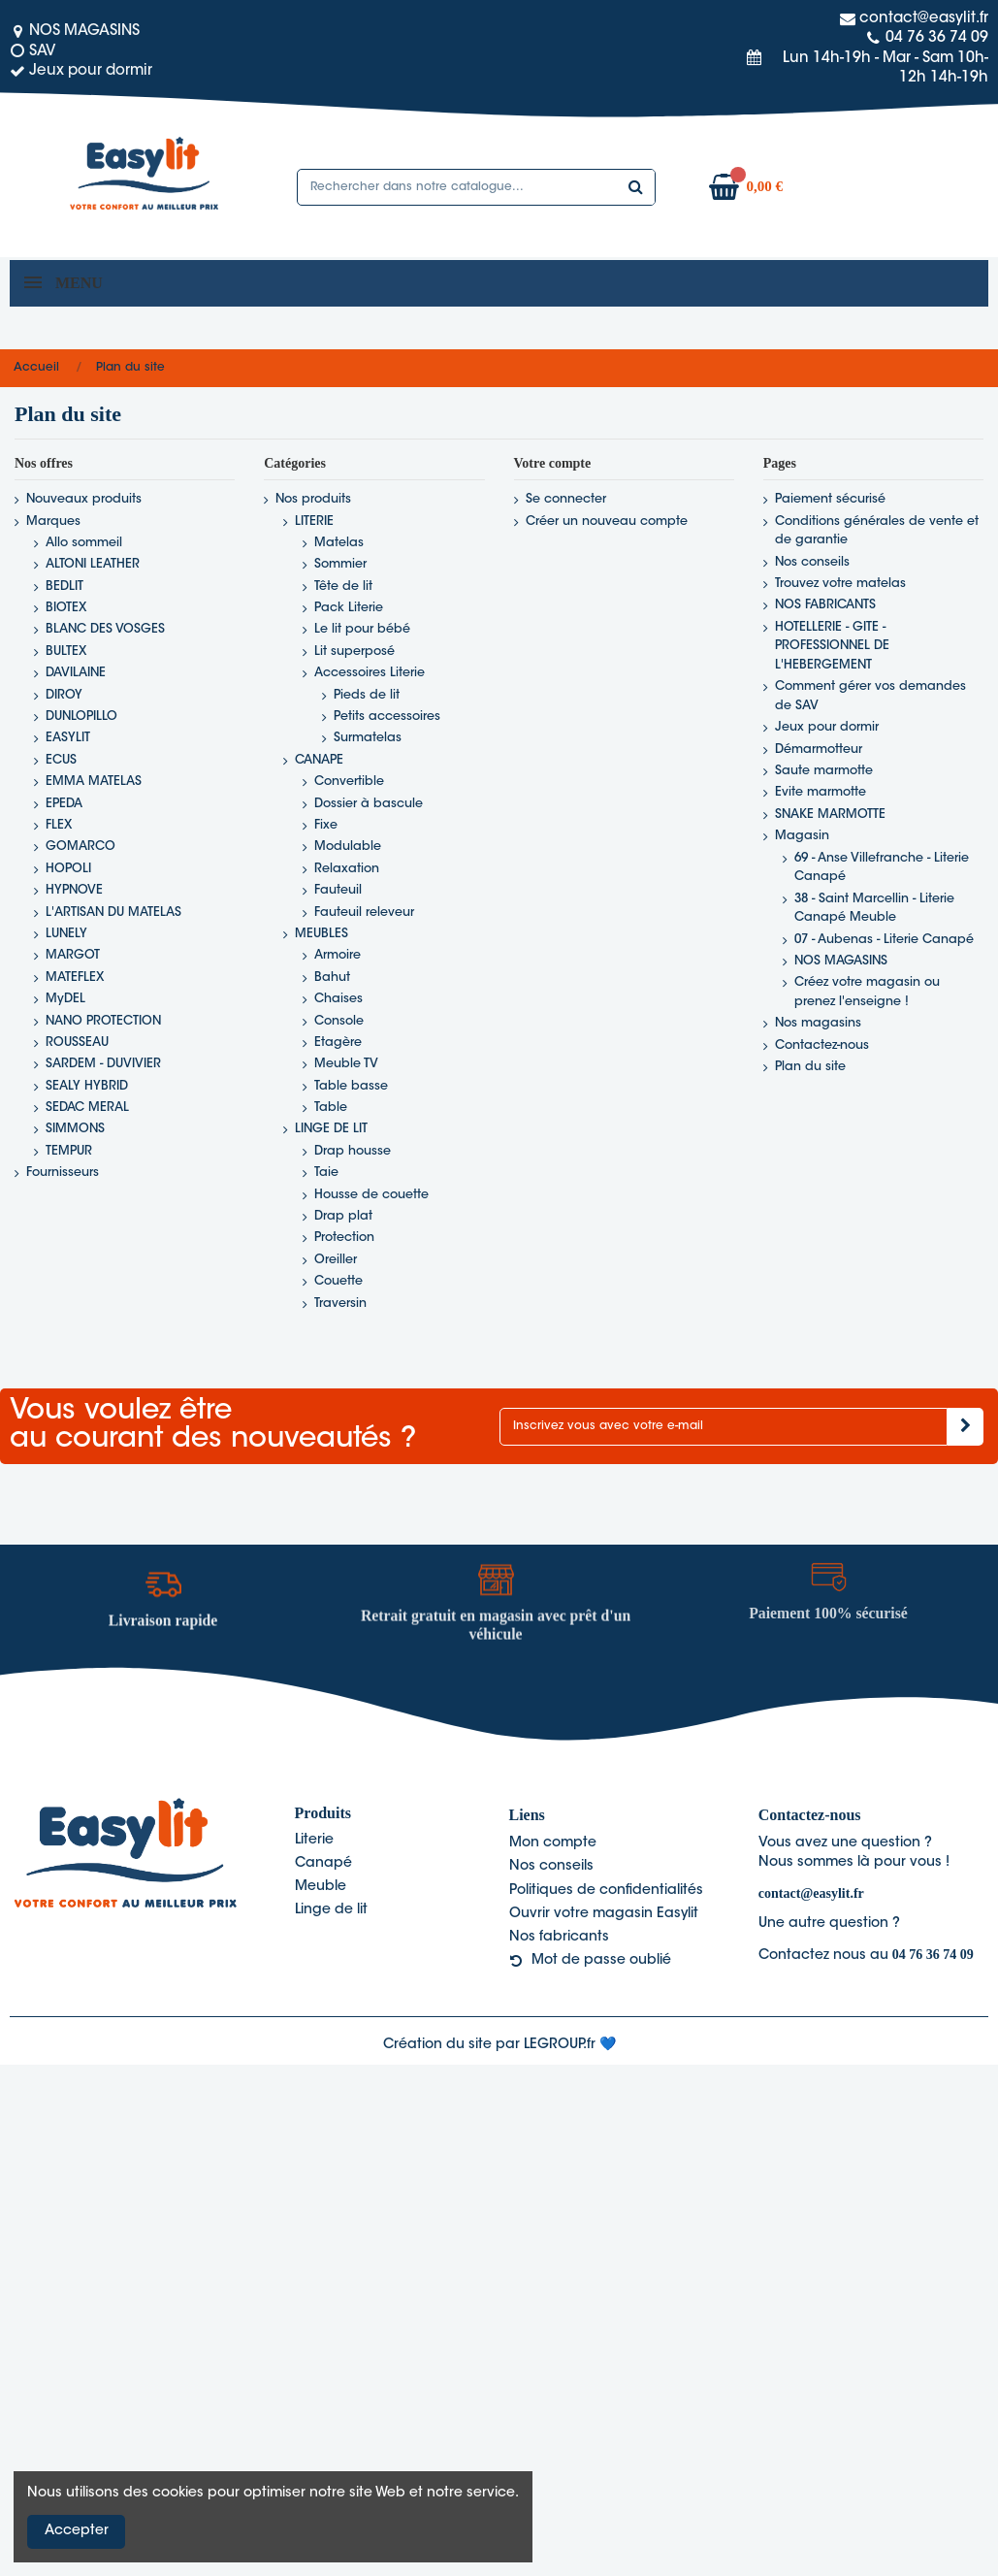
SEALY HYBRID (87, 1086)
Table (330, 1108)
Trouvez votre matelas (840, 584)
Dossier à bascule (368, 804)
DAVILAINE (76, 673)
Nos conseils (812, 563)
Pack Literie (348, 608)
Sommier (340, 565)
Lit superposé (354, 652)
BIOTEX (66, 608)
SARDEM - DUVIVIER (103, 1064)
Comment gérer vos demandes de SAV (870, 696)
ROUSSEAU (77, 1043)
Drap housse (352, 1152)
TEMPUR (69, 1152)
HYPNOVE (74, 891)
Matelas (339, 543)
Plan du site (810, 1067)
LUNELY (66, 934)
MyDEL (65, 999)
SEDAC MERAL (87, 1108)
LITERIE (314, 522)
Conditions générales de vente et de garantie (877, 531)
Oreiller (335, 1260)
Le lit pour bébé (362, 630)
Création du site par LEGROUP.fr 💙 (499, 2045)
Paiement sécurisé (830, 499)
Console (339, 1021)
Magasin (802, 836)
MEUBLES (321, 934)
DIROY (64, 695)
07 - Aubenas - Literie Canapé (884, 940)
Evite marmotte (820, 793)
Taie (326, 1173)
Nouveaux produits (84, 499)
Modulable (347, 847)
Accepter (77, 2531)
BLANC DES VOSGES (105, 630)
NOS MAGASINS (840, 961)
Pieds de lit (367, 695)
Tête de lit (343, 587)
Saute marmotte (824, 771)
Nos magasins (818, 1023)
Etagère (338, 1043)
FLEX (59, 825)
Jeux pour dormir (827, 728)
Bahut (332, 978)
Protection (344, 1238)
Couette (338, 1282)
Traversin (340, 1304)
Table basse (351, 1086)
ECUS (61, 760)
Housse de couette (371, 1195)
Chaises (338, 999)
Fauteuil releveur (364, 913)
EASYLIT (68, 738)
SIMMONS (75, 1129)
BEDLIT (64, 587)
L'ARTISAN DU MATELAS (113, 913)
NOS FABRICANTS (825, 605)
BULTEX (66, 652)
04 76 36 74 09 (933, 1954)
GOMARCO (80, 847)
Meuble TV (346, 1064)
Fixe (326, 825)
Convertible (349, 782)
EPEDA (64, 804)
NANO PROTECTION (103, 1021)
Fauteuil (338, 891)
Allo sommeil (84, 543)
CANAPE (319, 760)
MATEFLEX (75, 978)
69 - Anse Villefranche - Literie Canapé (881, 868)
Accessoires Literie (369, 673)
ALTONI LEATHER (93, 565)
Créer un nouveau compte (607, 522)
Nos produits (313, 499)
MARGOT (73, 956)
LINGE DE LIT (331, 1129)
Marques (53, 522)
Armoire (337, 956)
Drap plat (343, 1217)
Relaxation (346, 869)
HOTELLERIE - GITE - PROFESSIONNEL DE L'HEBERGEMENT (832, 646)
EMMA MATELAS (94, 782)
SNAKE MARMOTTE (830, 815)
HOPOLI (68, 869)
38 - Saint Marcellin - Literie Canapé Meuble (874, 909)
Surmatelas (368, 738)
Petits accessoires (387, 717)
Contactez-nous (822, 1046)
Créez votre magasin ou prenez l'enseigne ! (867, 992)
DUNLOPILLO (81, 717)
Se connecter (566, 499)
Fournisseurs (62, 1173)
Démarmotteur (818, 750)
